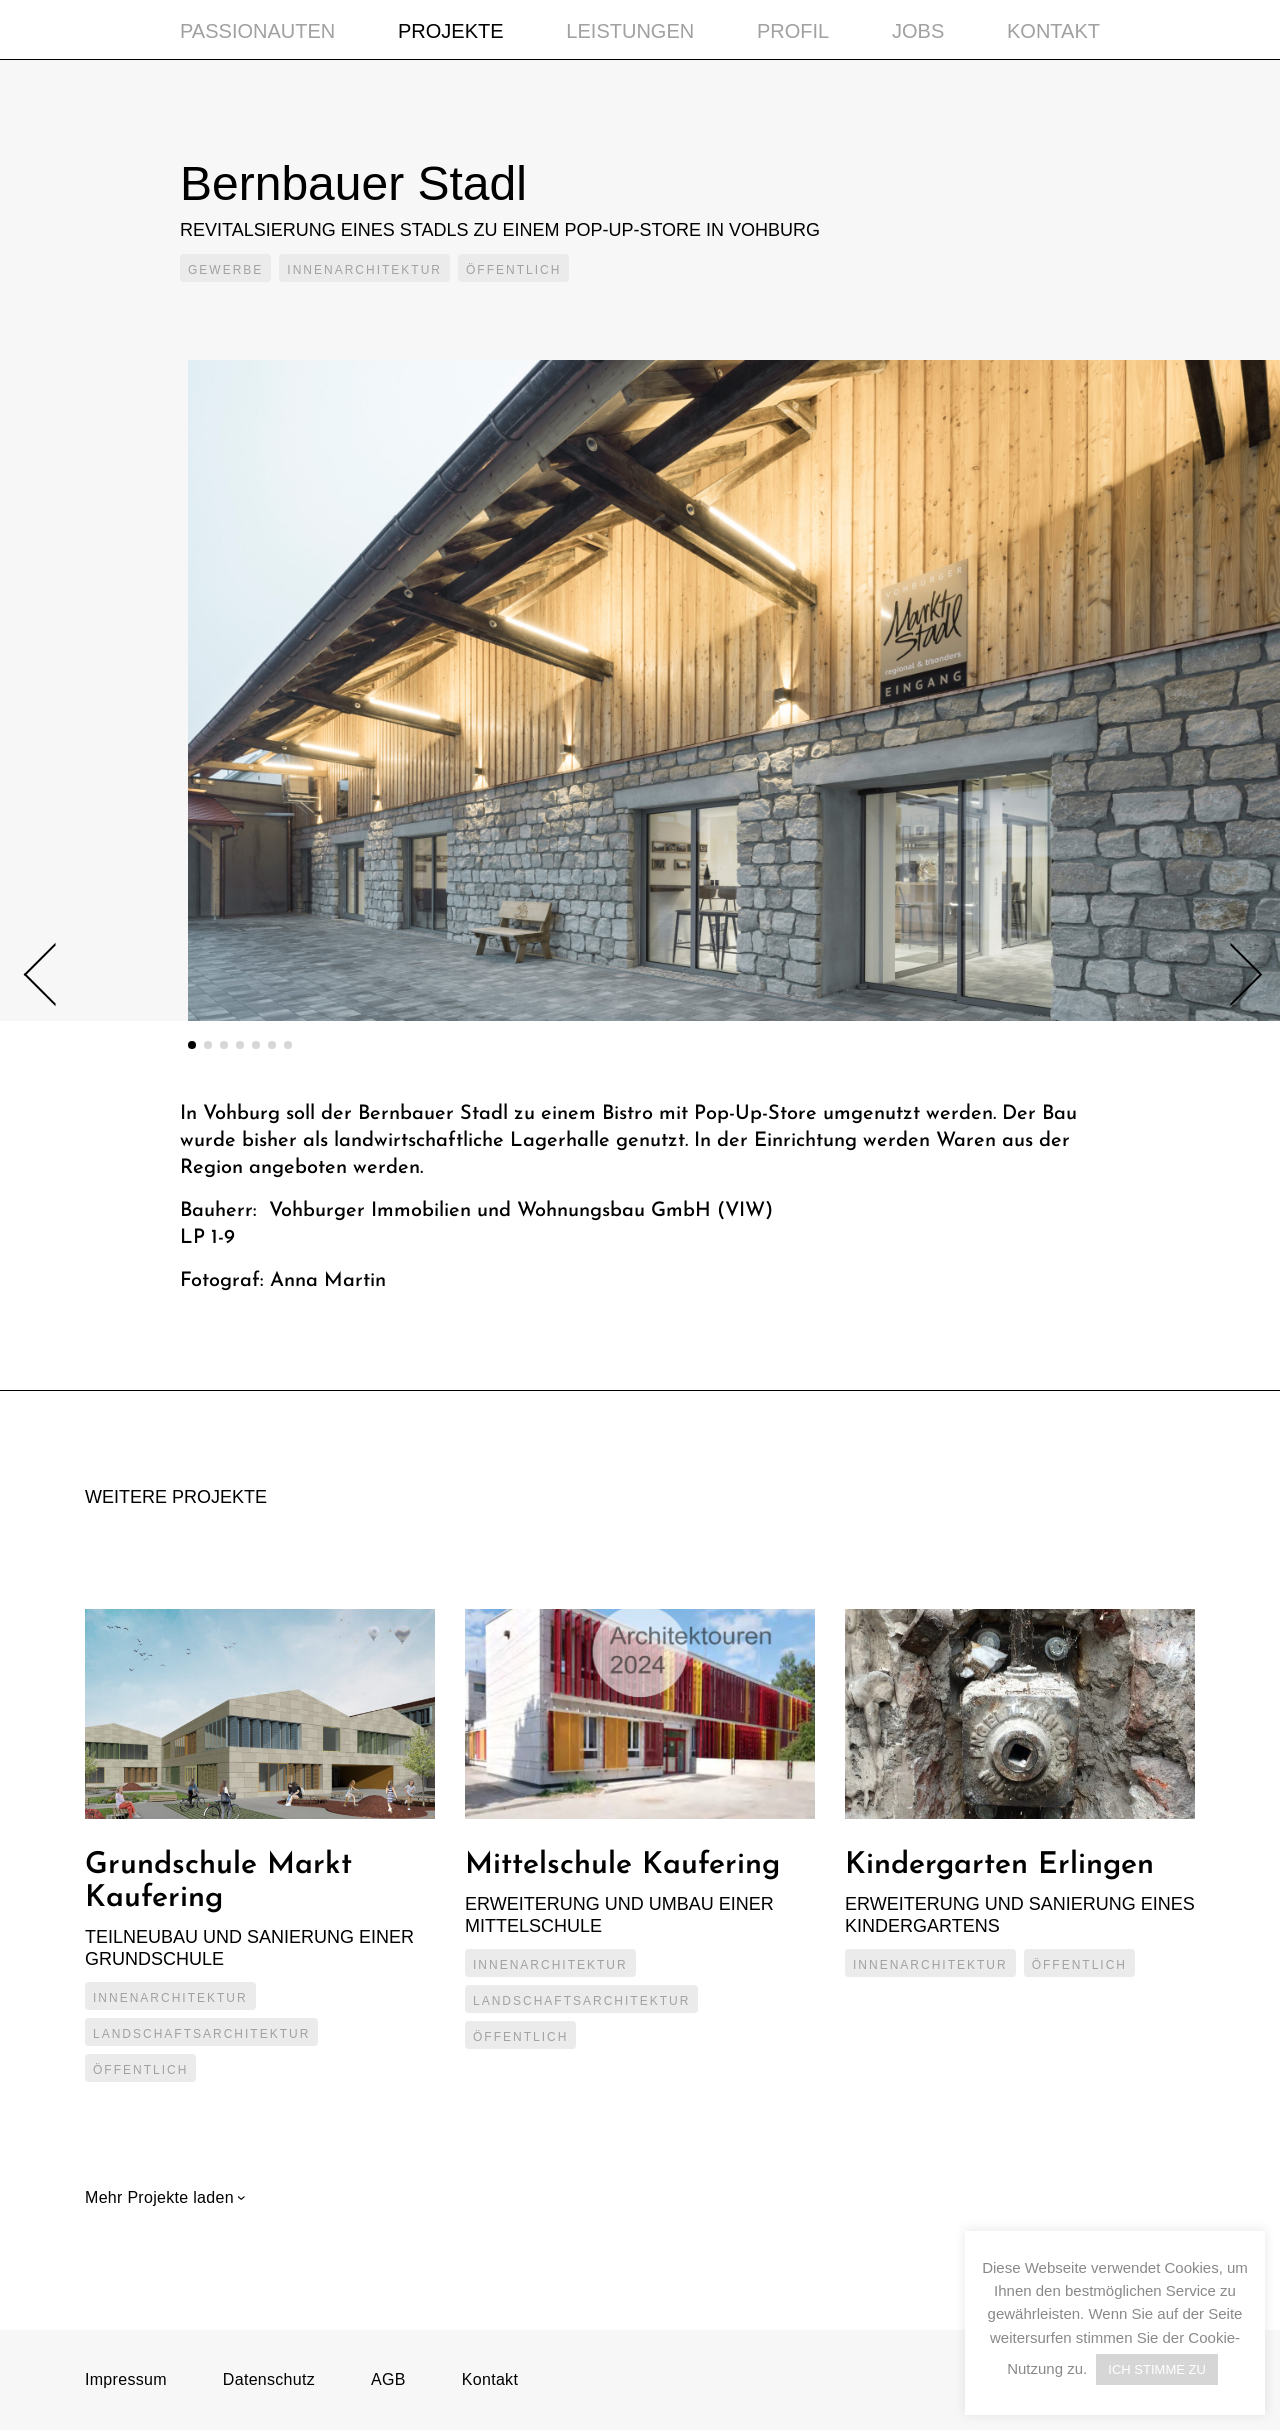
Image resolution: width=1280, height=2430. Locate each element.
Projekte (451, 31)
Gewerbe (225, 270)
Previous (54, 975)
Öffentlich (513, 270)
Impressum (126, 2379)
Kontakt (1053, 31)
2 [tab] (208, 1045)
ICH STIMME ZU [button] (1157, 2369)
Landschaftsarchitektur (201, 2034)
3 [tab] (224, 1045)
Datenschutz (269, 2379)
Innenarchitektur (364, 270)
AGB (388, 2379)
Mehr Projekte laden (162, 2197)
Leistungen (630, 31)
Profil (793, 31)
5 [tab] (256, 1045)
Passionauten (257, 31)
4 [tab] (240, 1045)
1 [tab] (192, 1045)
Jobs (918, 31)
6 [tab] (272, 1045)
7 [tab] (288, 1045)
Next (1231, 974)
